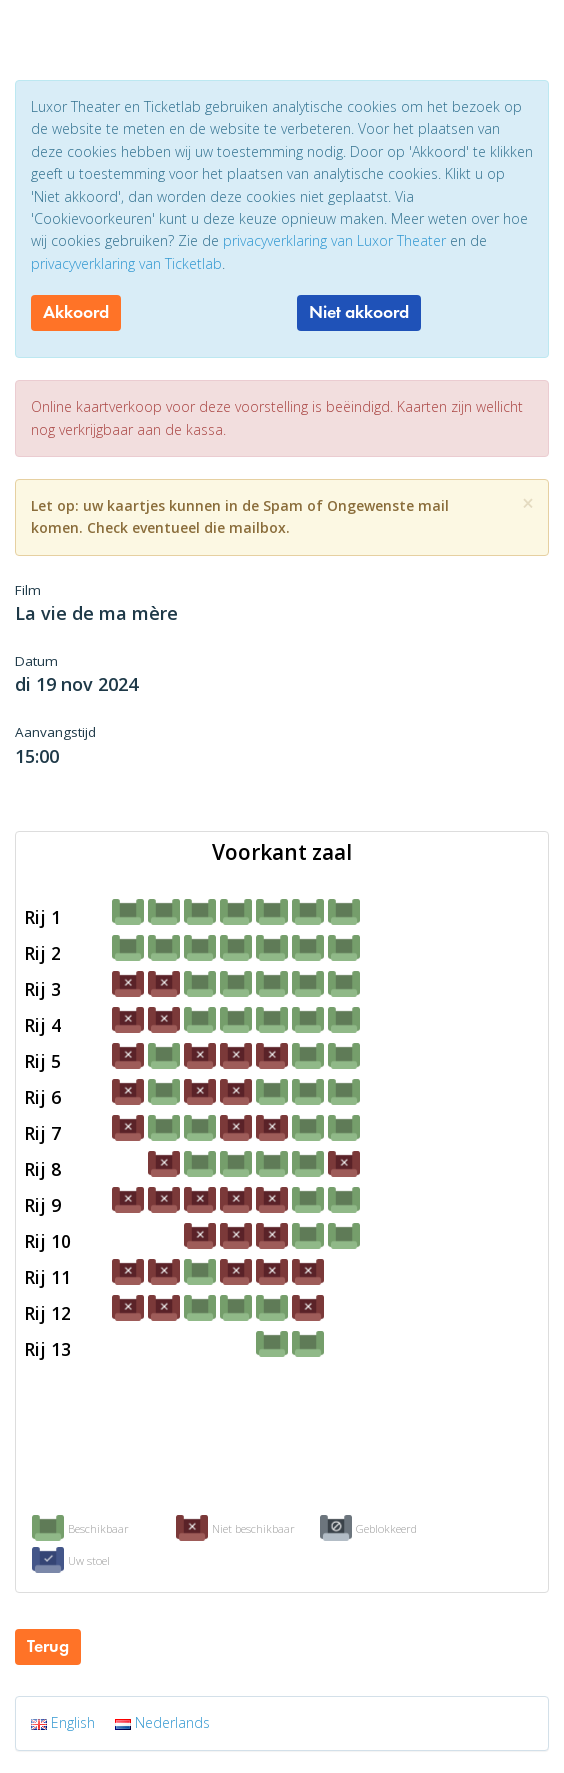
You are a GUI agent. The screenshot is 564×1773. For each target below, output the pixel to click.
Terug (48, 1646)
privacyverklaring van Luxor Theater (334, 240)
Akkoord (76, 312)
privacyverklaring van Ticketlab (126, 263)
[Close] (528, 503)
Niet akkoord (359, 312)
